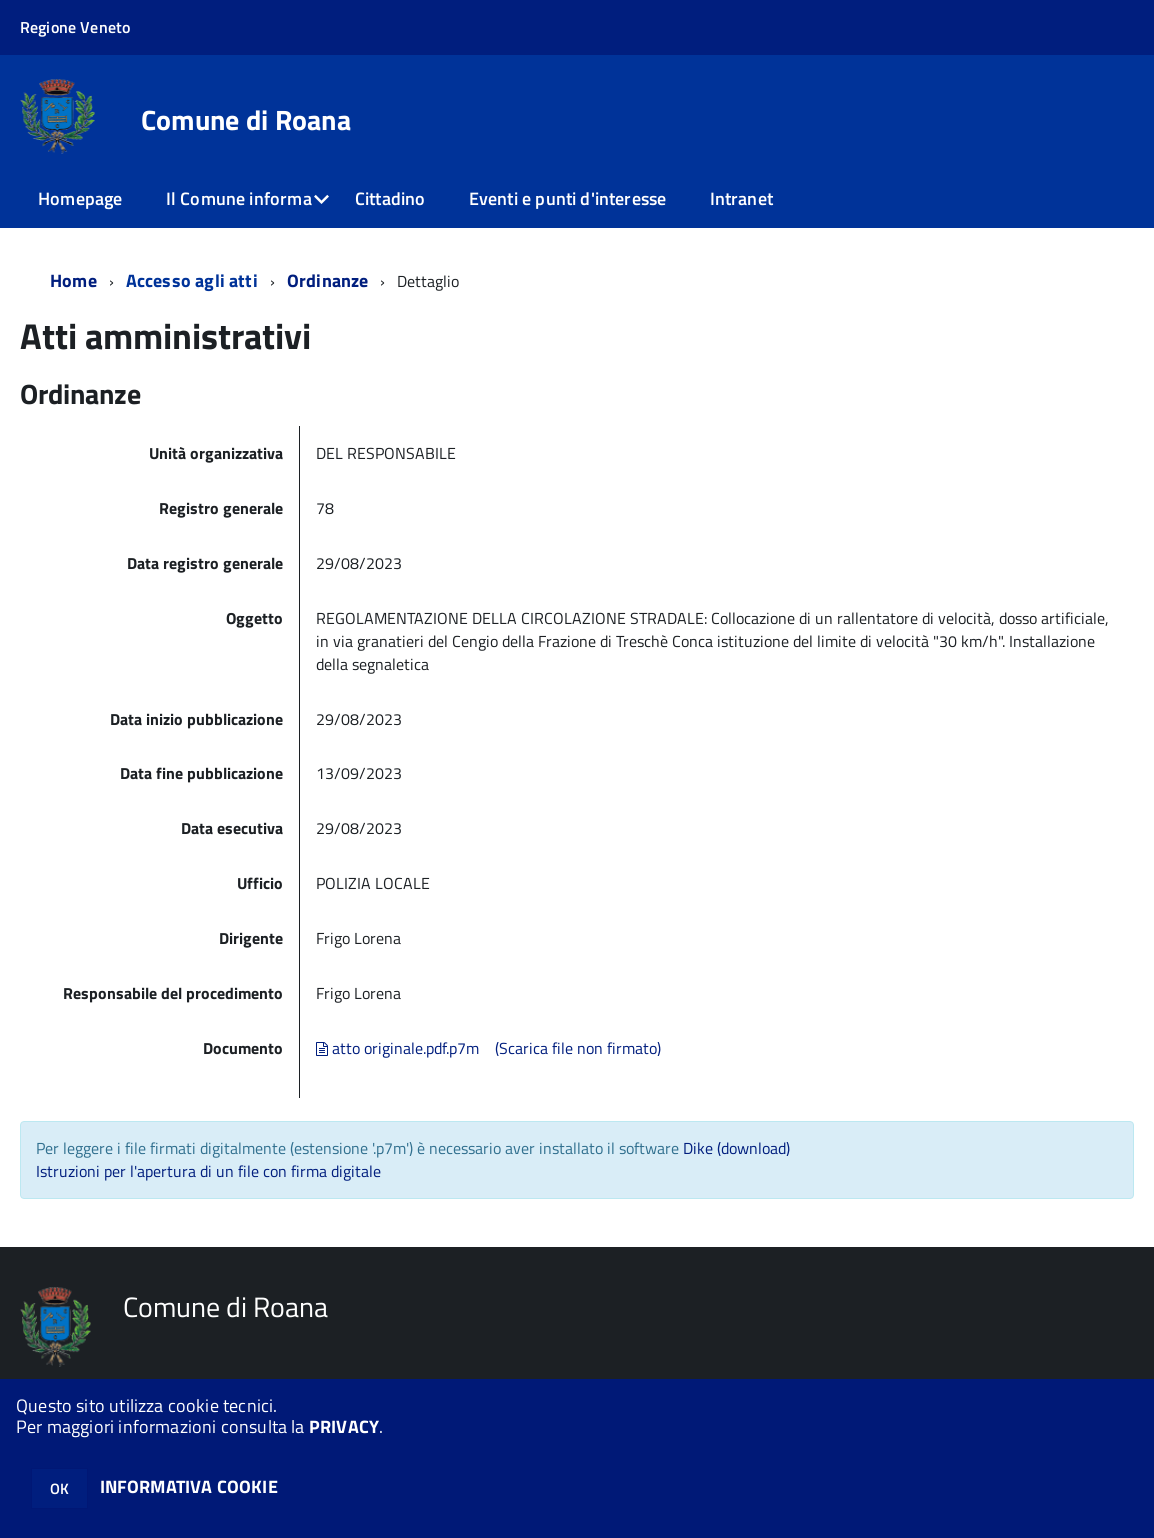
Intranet (741, 198)
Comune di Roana (246, 120)
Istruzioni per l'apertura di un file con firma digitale (208, 1171)
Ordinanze (328, 280)
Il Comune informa (239, 198)
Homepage (80, 198)
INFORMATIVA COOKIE (189, 1486)
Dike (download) (736, 1148)
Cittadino (390, 198)
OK (59, 1488)
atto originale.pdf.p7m (397, 1048)
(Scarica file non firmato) (578, 1048)
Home (73, 280)
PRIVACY (344, 1426)
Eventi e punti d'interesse (568, 198)
